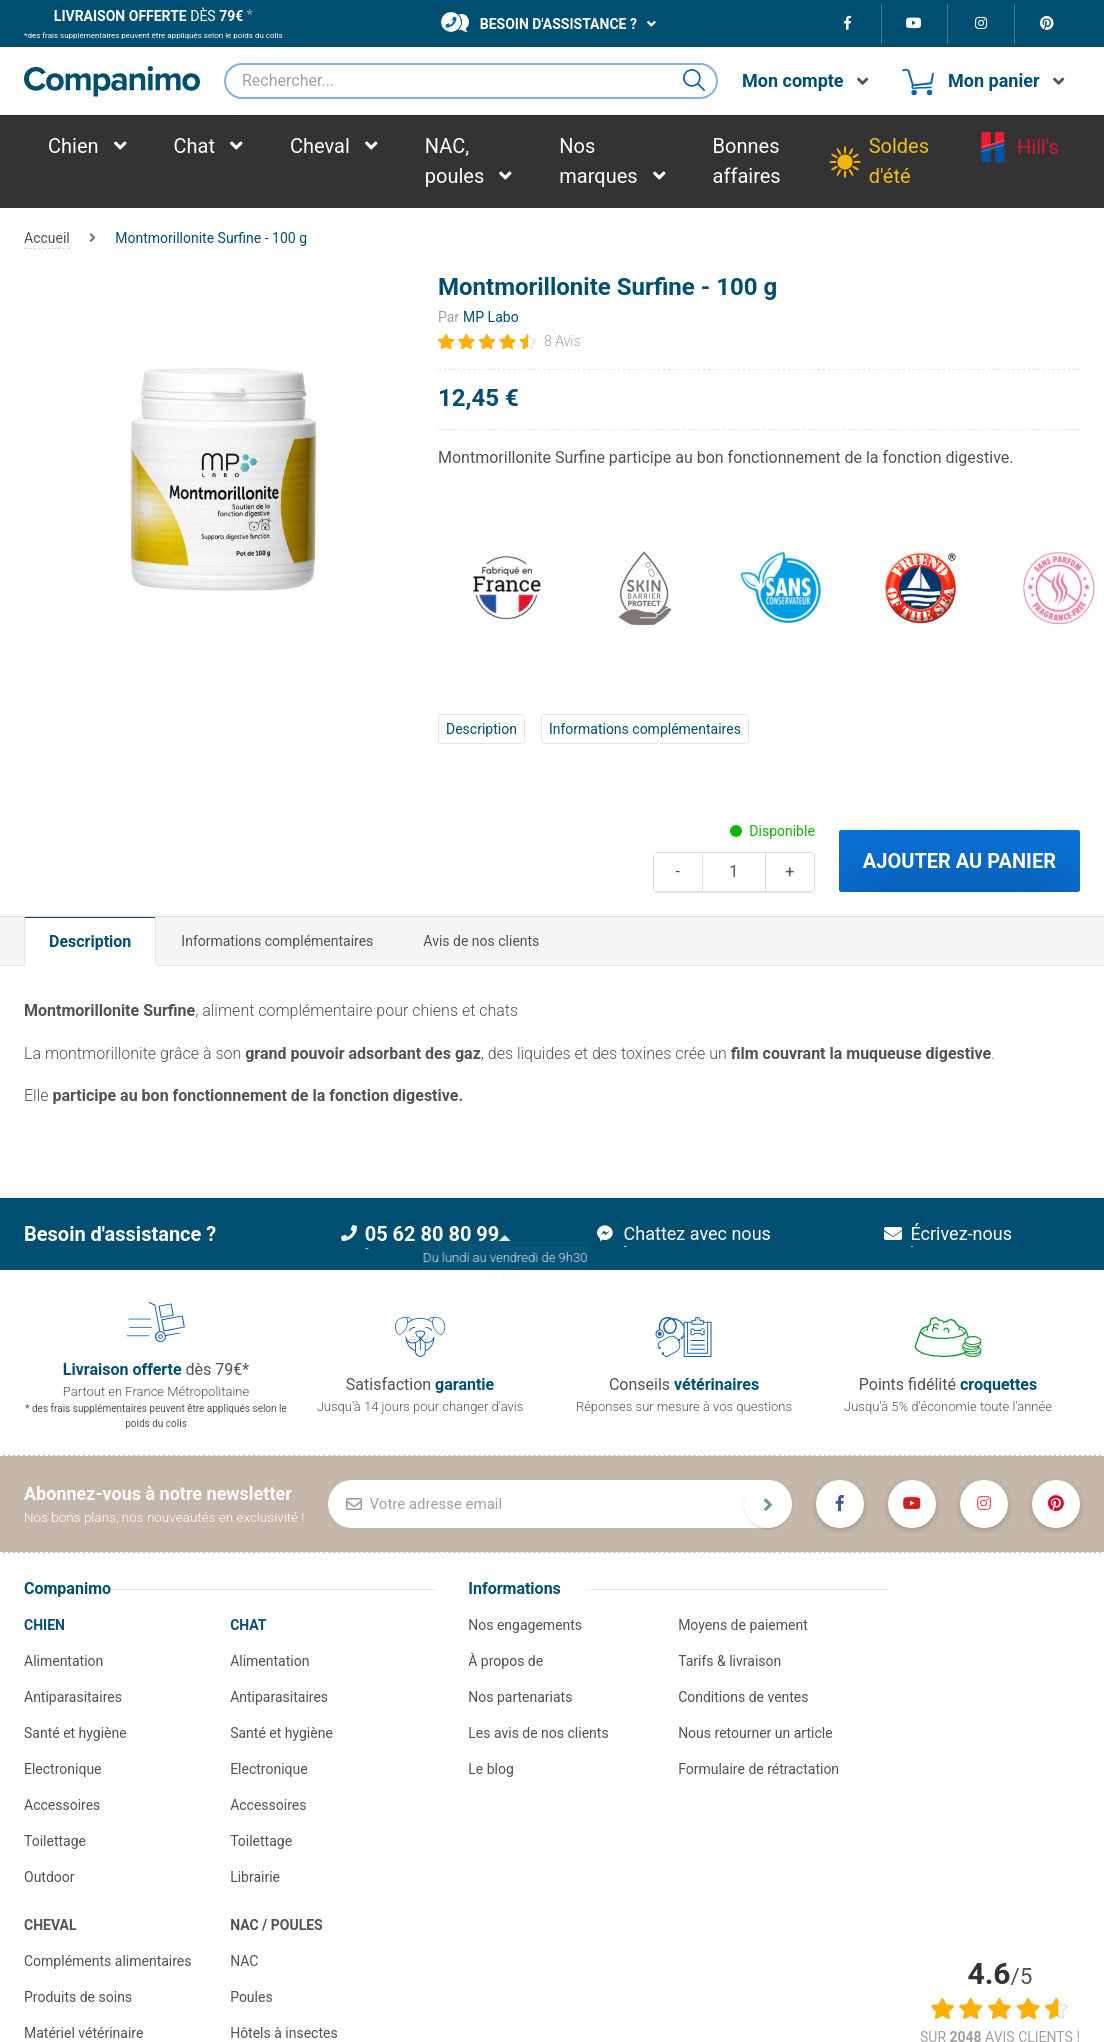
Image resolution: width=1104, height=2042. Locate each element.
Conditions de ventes (743, 1697)
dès (148, 16)
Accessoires (62, 1805)
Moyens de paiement (743, 1625)
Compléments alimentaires (108, 1961)
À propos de (505, 1661)
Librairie (255, 1877)
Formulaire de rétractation (758, 1769)
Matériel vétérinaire (83, 2033)
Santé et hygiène (75, 1733)
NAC (244, 1961)
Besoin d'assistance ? (539, 22)
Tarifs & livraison (729, 1661)
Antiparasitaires (73, 1697)
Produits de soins (78, 1997)
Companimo (67, 1588)
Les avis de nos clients (538, 1733)
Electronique (63, 1769)
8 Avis (562, 341)
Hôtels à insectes (284, 2033)
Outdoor (49, 1877)
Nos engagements (525, 1625)
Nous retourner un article (755, 1733)
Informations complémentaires (645, 729)
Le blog (491, 1769)
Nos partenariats (520, 1697)
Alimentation (63, 1661)
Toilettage (55, 1841)
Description (481, 729)
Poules (251, 1997)
